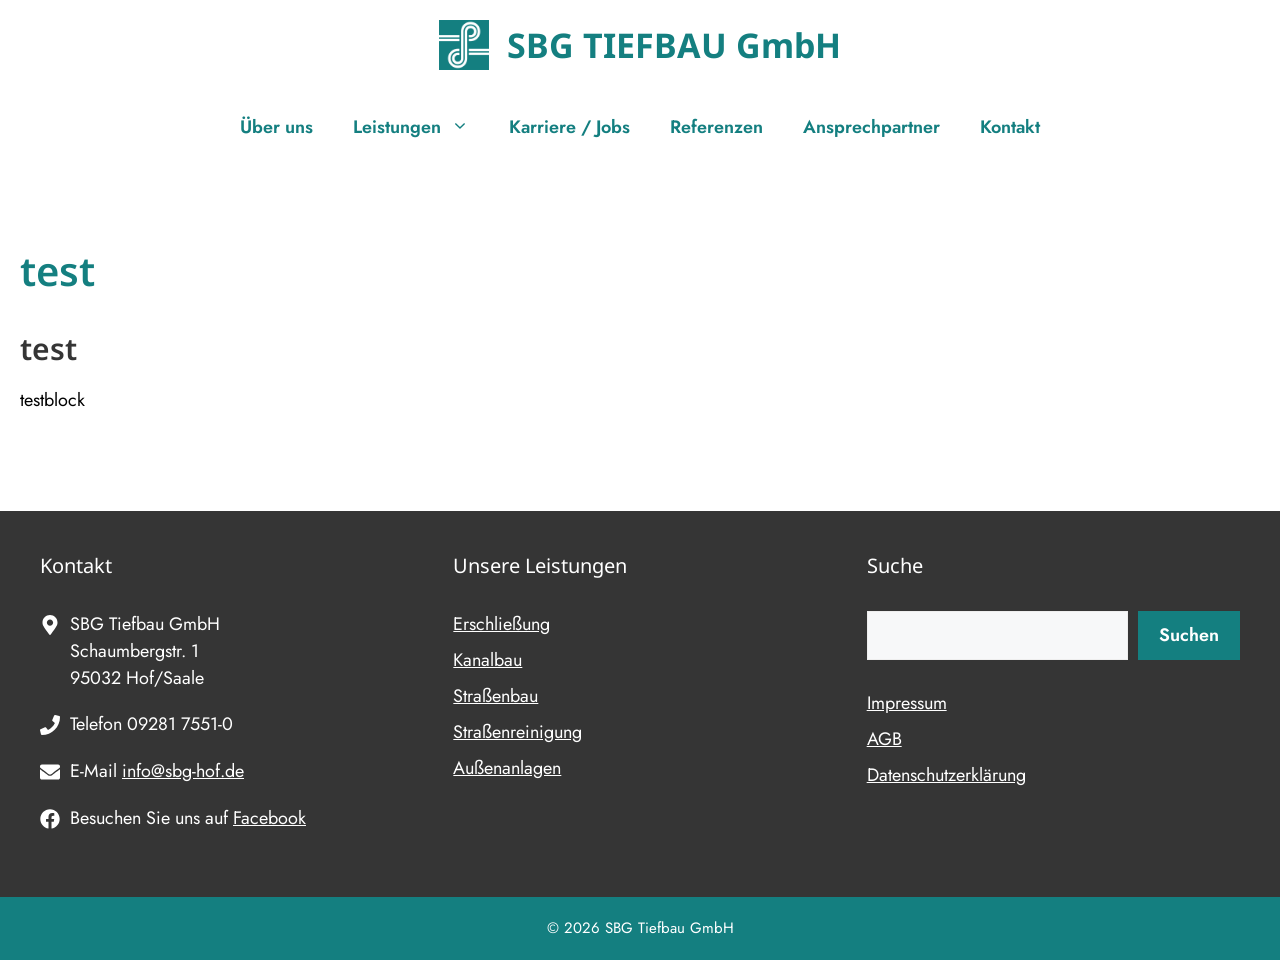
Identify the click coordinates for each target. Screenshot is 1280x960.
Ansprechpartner (871, 127)
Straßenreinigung (517, 732)
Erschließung (501, 624)
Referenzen (716, 127)
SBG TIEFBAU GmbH (674, 45)
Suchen (1189, 635)
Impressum (907, 703)
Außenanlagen (507, 768)
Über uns (276, 127)
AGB (884, 739)
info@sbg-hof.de (183, 771)
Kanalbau (487, 660)
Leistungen (421, 127)
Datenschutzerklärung (946, 775)
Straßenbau (495, 696)
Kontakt (1010, 127)
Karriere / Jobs (569, 127)
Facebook (269, 818)
